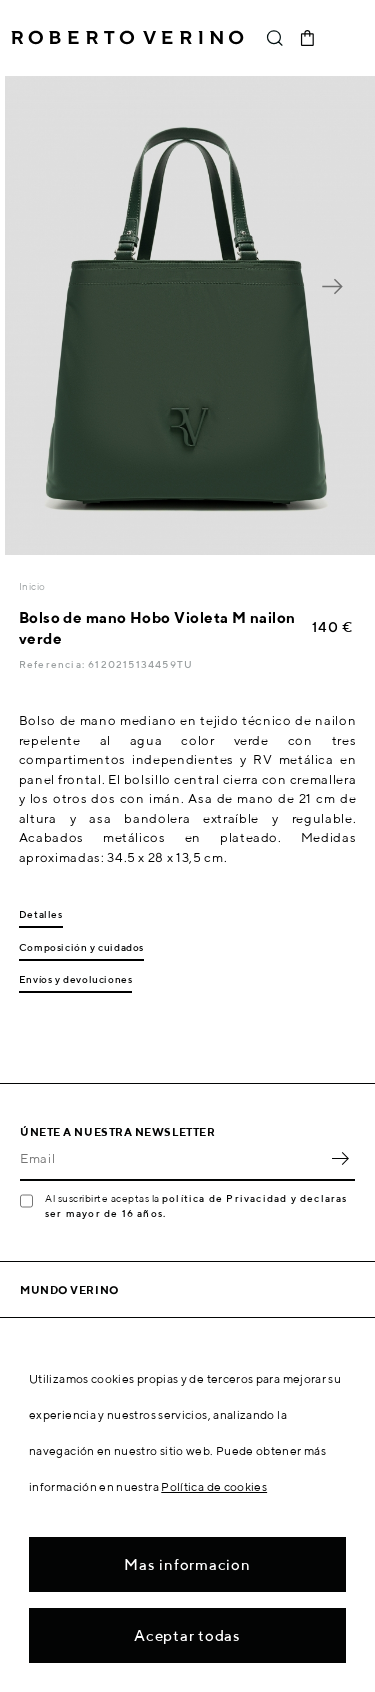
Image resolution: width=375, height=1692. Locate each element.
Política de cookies (214, 1486)
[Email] (172, 1159)
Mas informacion (187, 1564)
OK (340, 1159)
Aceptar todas (187, 1635)
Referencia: (53, 664)
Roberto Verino (127, 38)
